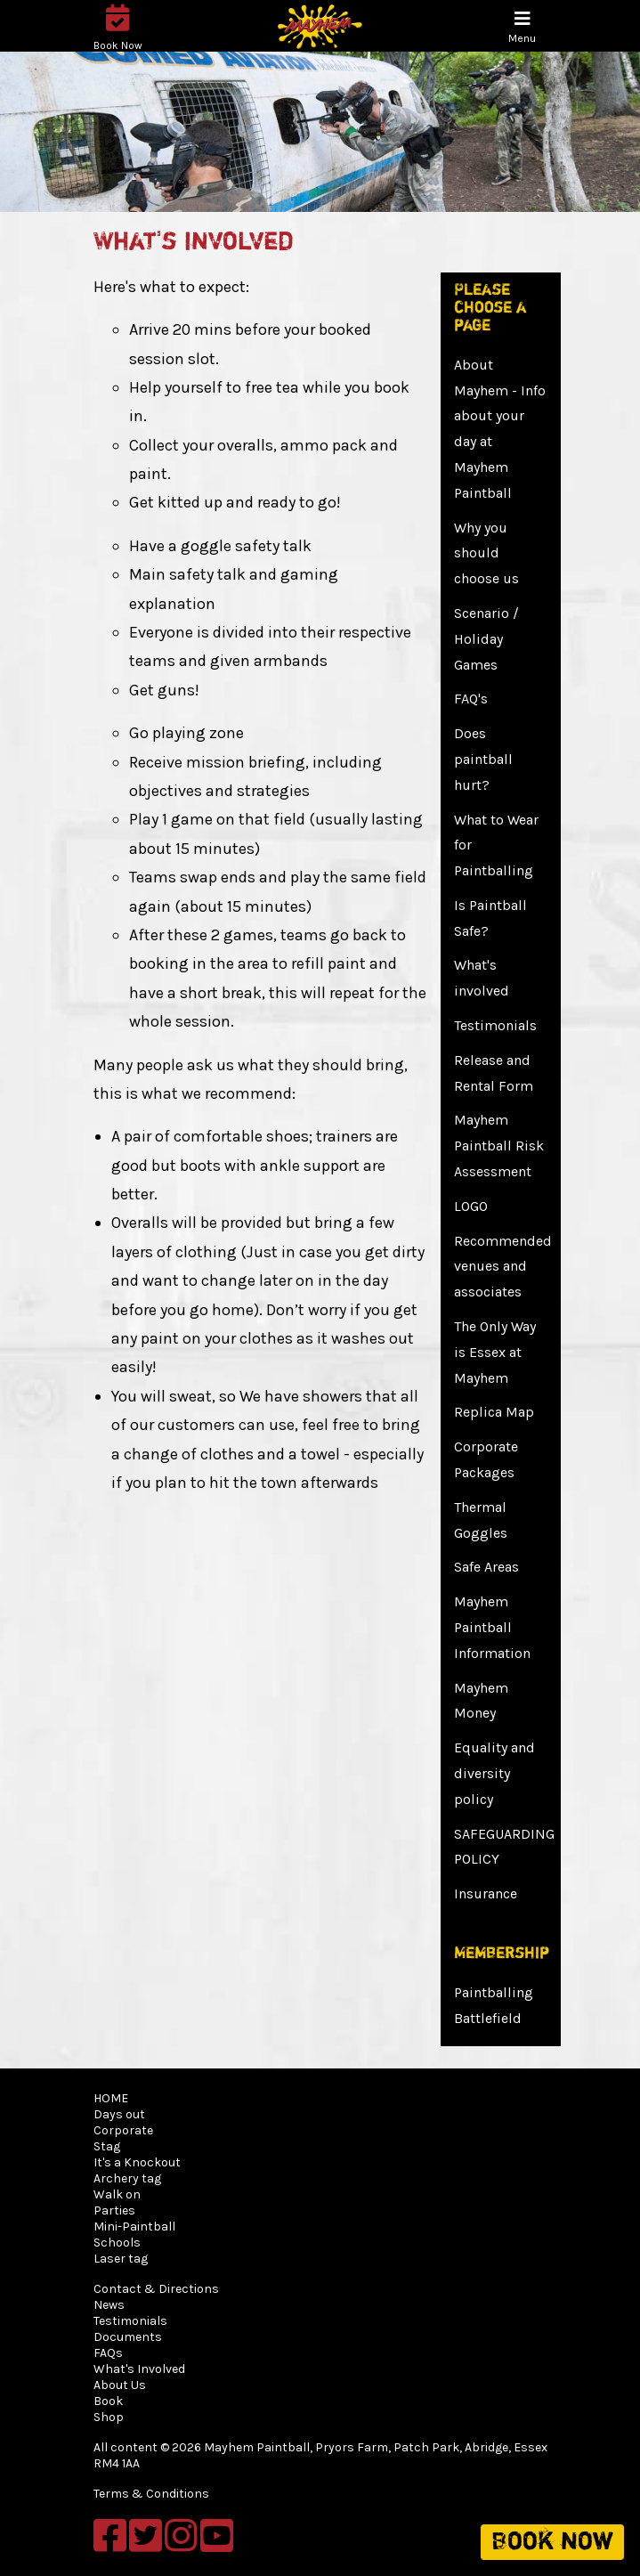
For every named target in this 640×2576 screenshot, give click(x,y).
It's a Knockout (137, 2162)
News (109, 2304)
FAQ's (471, 698)
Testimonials (495, 1025)
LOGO (471, 1206)
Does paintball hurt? (483, 759)
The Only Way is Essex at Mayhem (495, 1352)
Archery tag (127, 2178)
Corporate (123, 2130)
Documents (127, 2336)
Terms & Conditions (151, 2493)
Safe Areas (486, 1566)
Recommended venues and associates (503, 1266)
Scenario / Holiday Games (486, 639)
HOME (110, 2098)
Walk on (117, 2194)
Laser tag (120, 2258)
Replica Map (494, 1411)
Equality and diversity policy (494, 1773)
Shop (108, 2417)
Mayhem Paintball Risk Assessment (499, 1145)
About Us (119, 2385)
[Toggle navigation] (522, 27)
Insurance (485, 1893)
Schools (117, 2242)
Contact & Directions (156, 2288)
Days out (119, 2114)
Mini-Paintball (134, 2226)
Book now (552, 2542)
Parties (114, 2210)
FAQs (108, 2353)
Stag (106, 2146)
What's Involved (139, 2369)
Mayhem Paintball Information (492, 1627)
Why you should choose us (486, 553)
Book (108, 2401)
